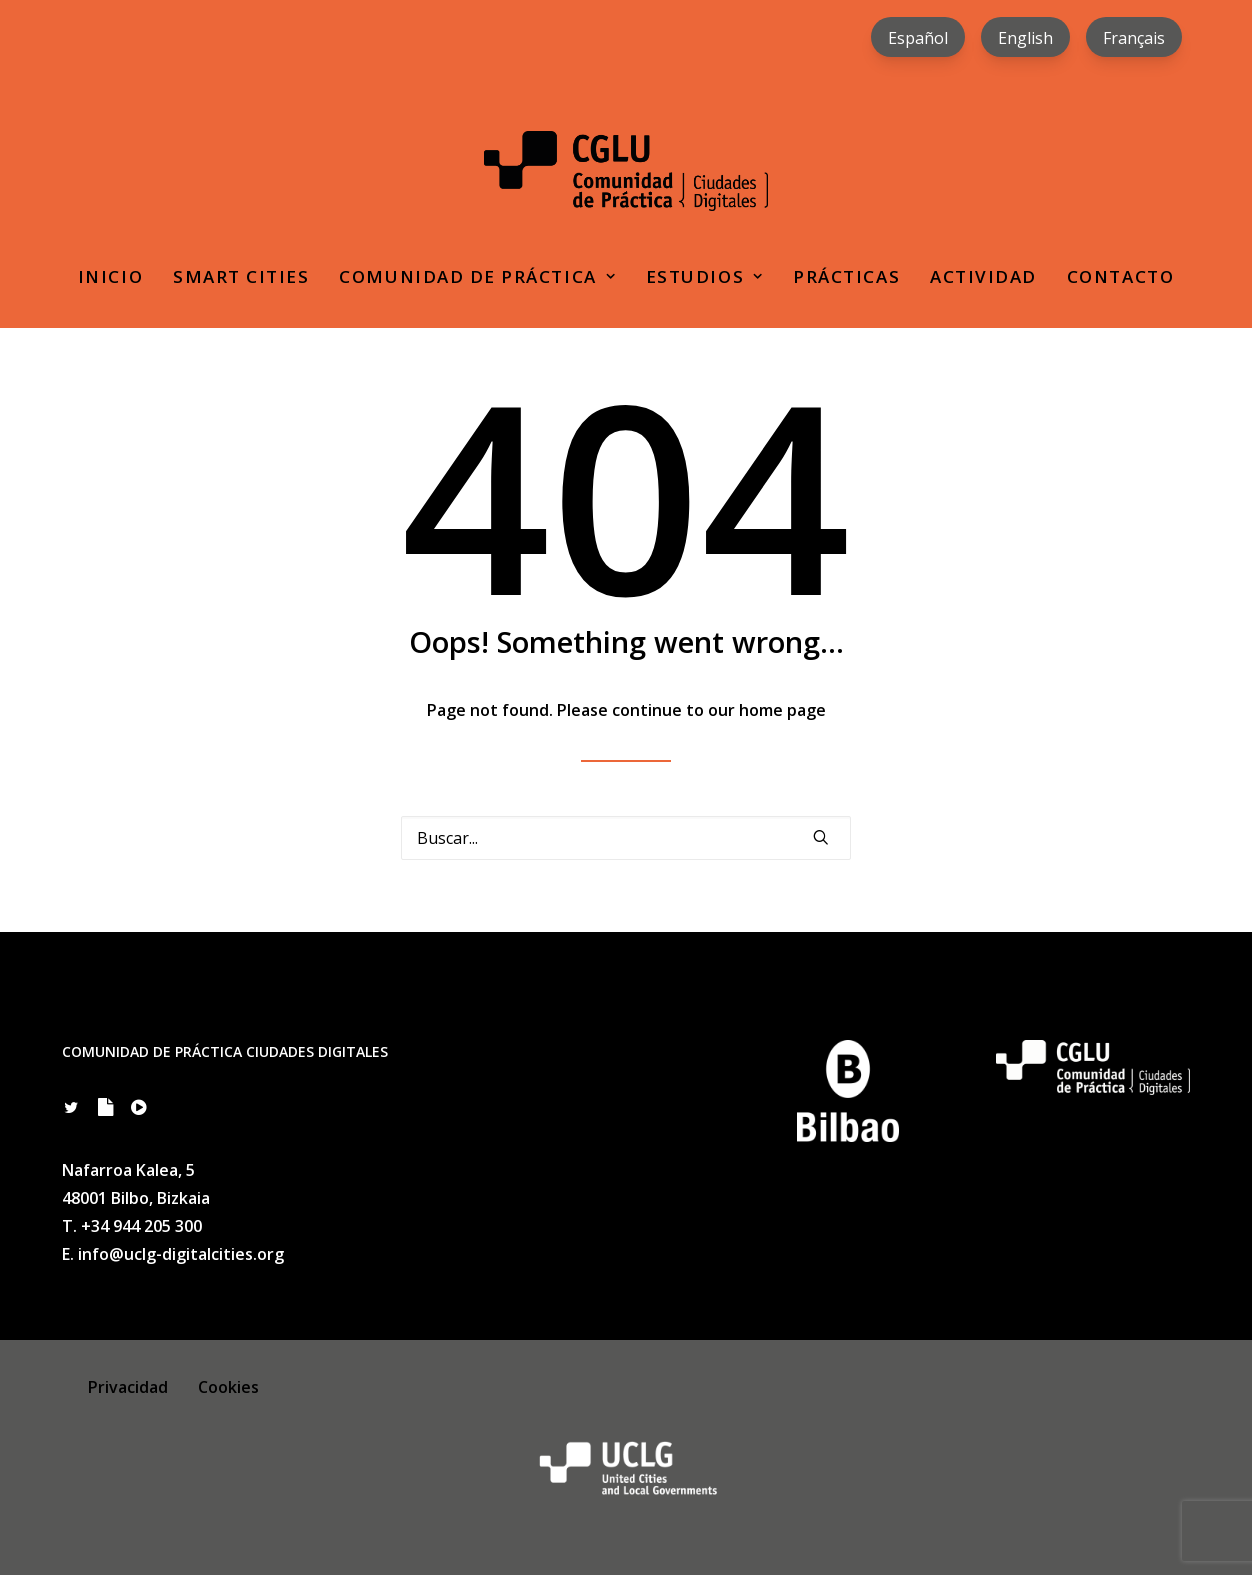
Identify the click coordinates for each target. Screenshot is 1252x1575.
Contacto (1120, 276)
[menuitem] (918, 37)
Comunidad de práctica (477, 276)
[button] (821, 837)
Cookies (228, 1387)
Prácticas (846, 276)
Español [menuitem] (918, 38)
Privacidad (128, 1387)
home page (782, 710)
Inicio (110, 276)
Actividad (983, 276)
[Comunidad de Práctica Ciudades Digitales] (626, 171)
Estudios (704, 276)
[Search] (626, 838)
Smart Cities (241, 276)
